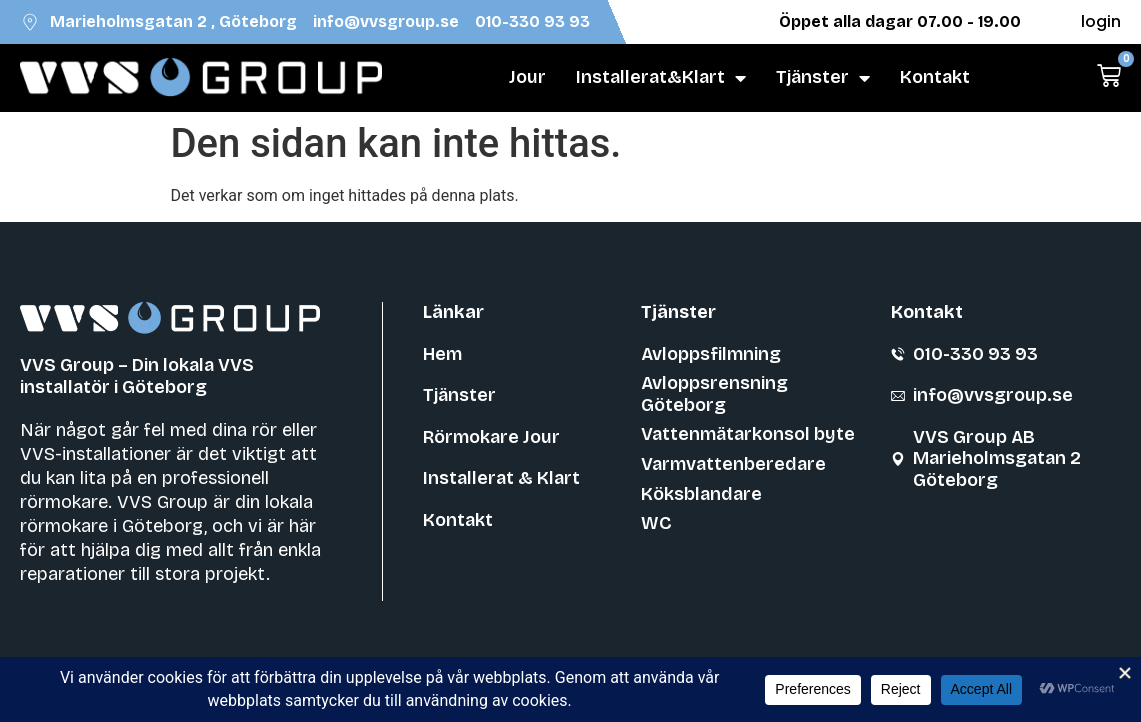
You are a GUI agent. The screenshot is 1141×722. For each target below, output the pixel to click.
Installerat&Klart (661, 78)
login (1101, 21)
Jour (527, 77)
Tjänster (823, 78)
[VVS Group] (201, 77)
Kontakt (935, 77)
